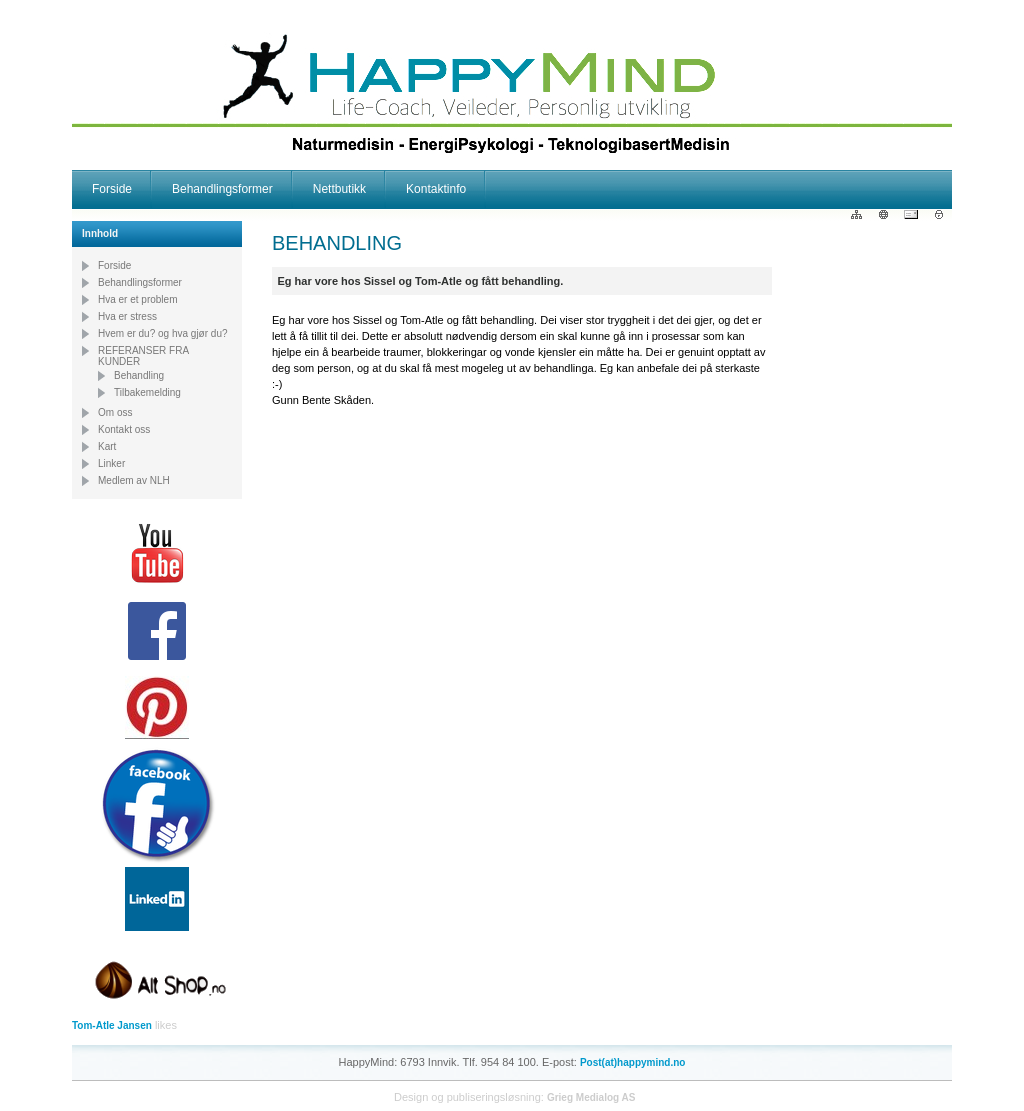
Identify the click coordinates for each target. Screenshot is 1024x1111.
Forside (112, 189)
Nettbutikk (339, 189)
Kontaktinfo (436, 189)
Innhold (100, 233)
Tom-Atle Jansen (112, 1025)
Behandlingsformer (222, 189)
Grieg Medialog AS (591, 1097)
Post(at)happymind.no (633, 1062)
